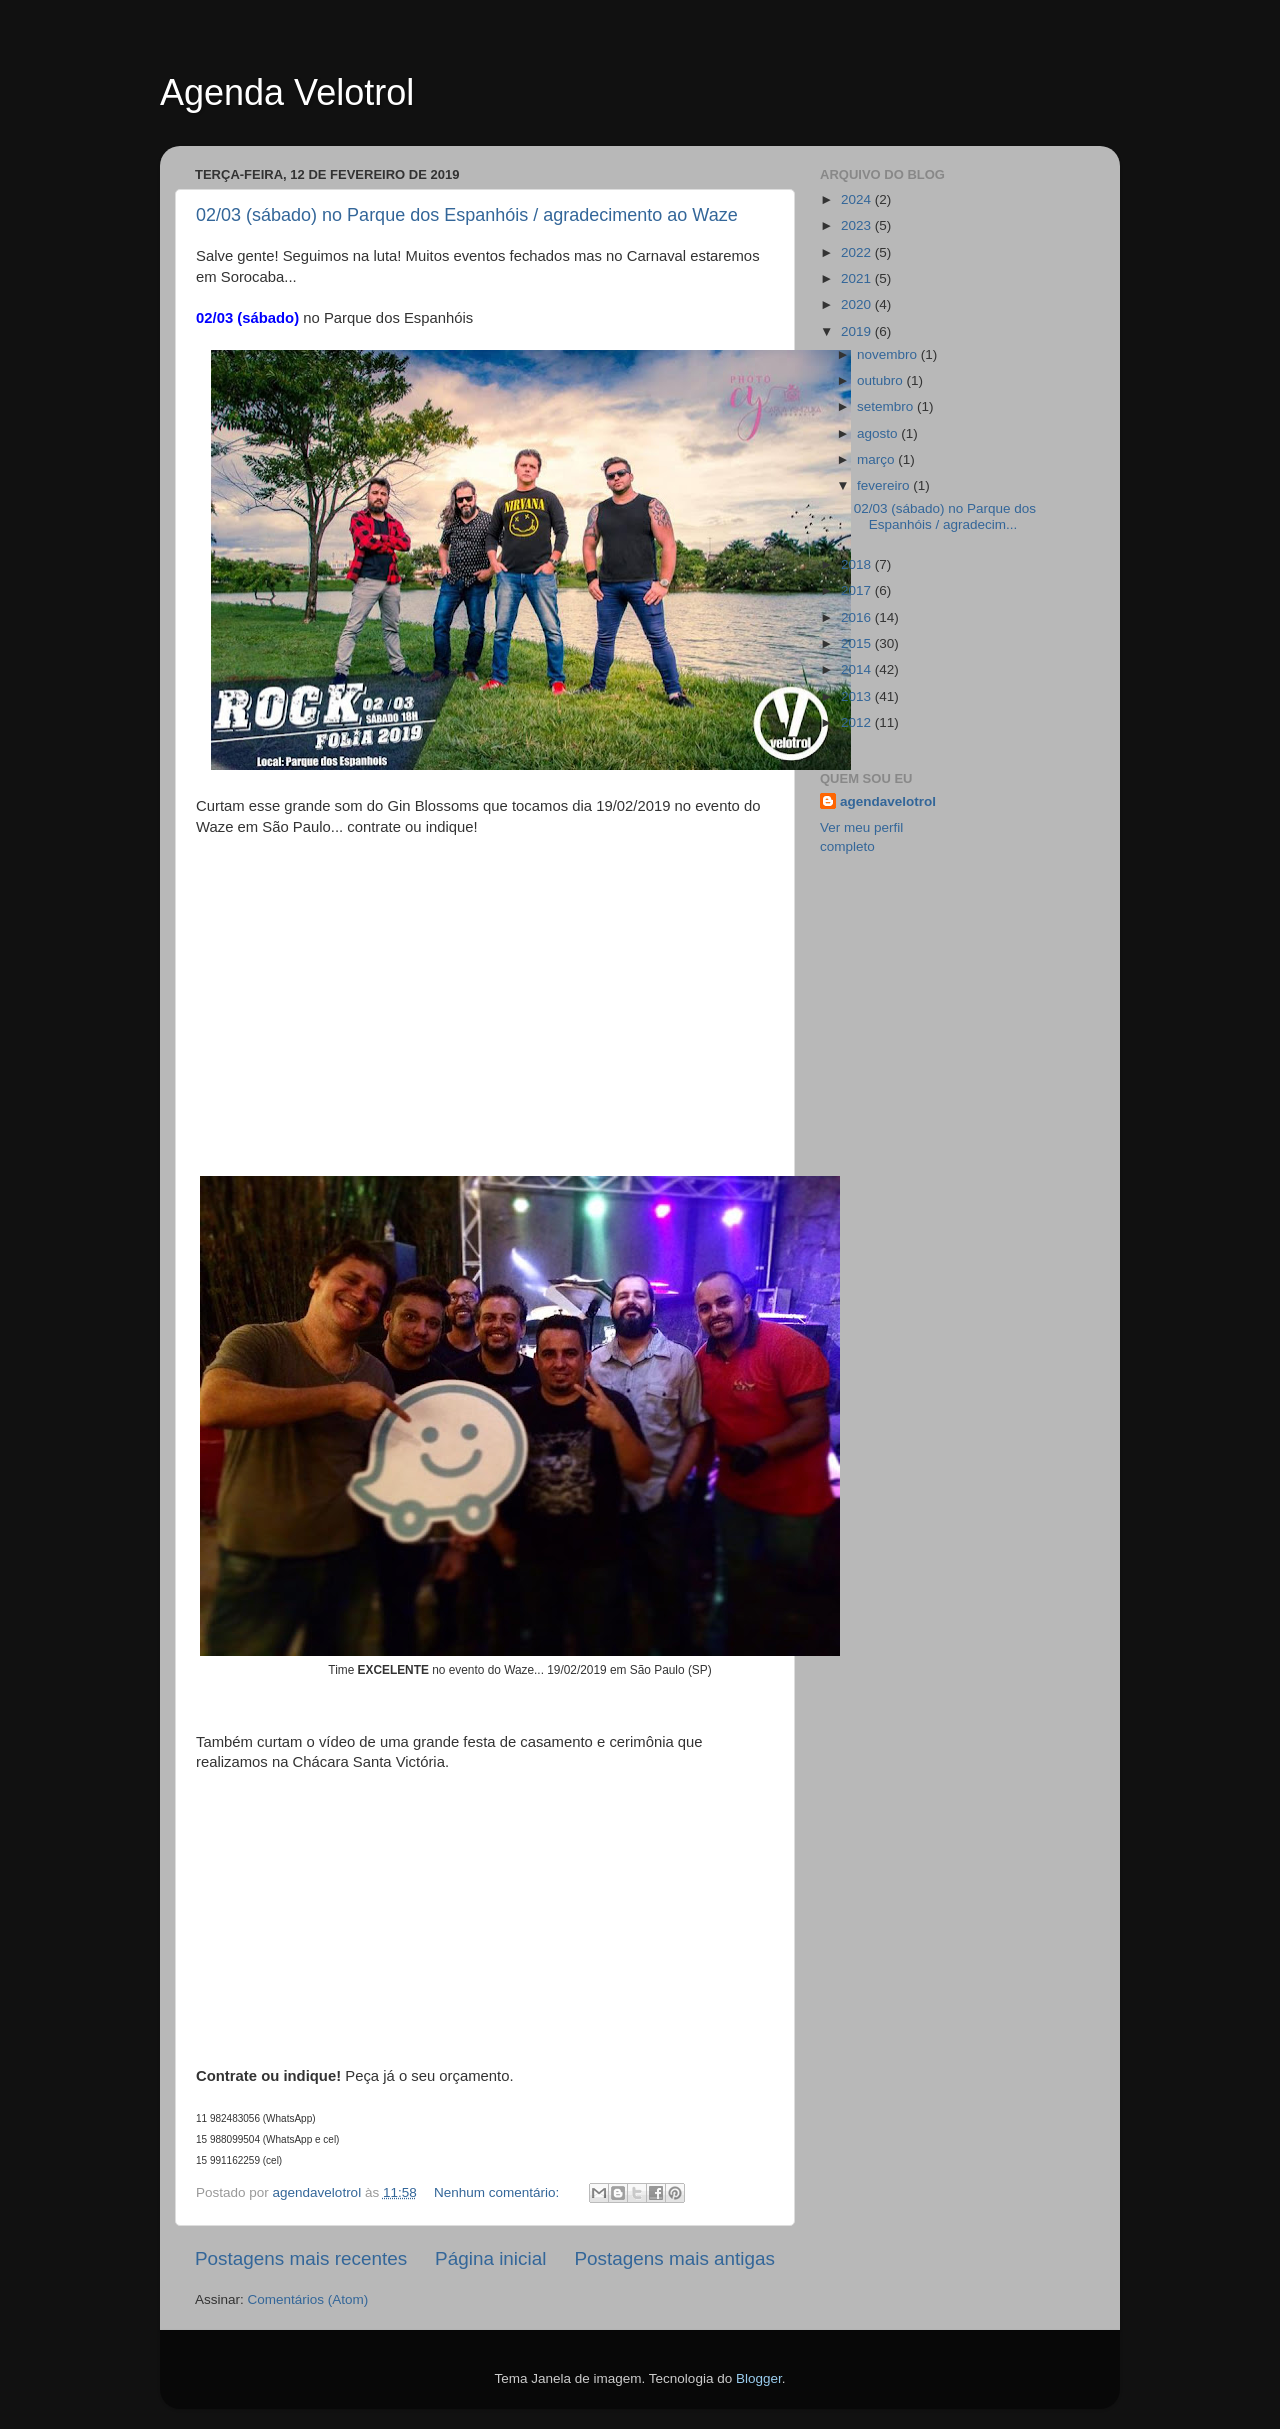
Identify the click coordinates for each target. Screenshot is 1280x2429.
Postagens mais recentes (301, 2258)
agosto (879, 433)
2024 (858, 199)
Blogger (759, 2378)
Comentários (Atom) (308, 2299)
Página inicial (490, 2258)
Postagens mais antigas (674, 2258)
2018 (858, 564)
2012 (858, 722)
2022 (858, 252)
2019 (858, 331)
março (877, 459)
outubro (882, 380)
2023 (858, 225)
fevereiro (885, 485)
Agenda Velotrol (287, 92)
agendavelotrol (888, 801)
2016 (858, 617)
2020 (858, 304)
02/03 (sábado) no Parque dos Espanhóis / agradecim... (945, 516)
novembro (889, 354)
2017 (858, 590)
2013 (858, 696)
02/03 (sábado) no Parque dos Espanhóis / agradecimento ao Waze (467, 215)
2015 (858, 643)
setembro (887, 406)
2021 (858, 278)
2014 (858, 669)
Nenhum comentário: (498, 2192)
